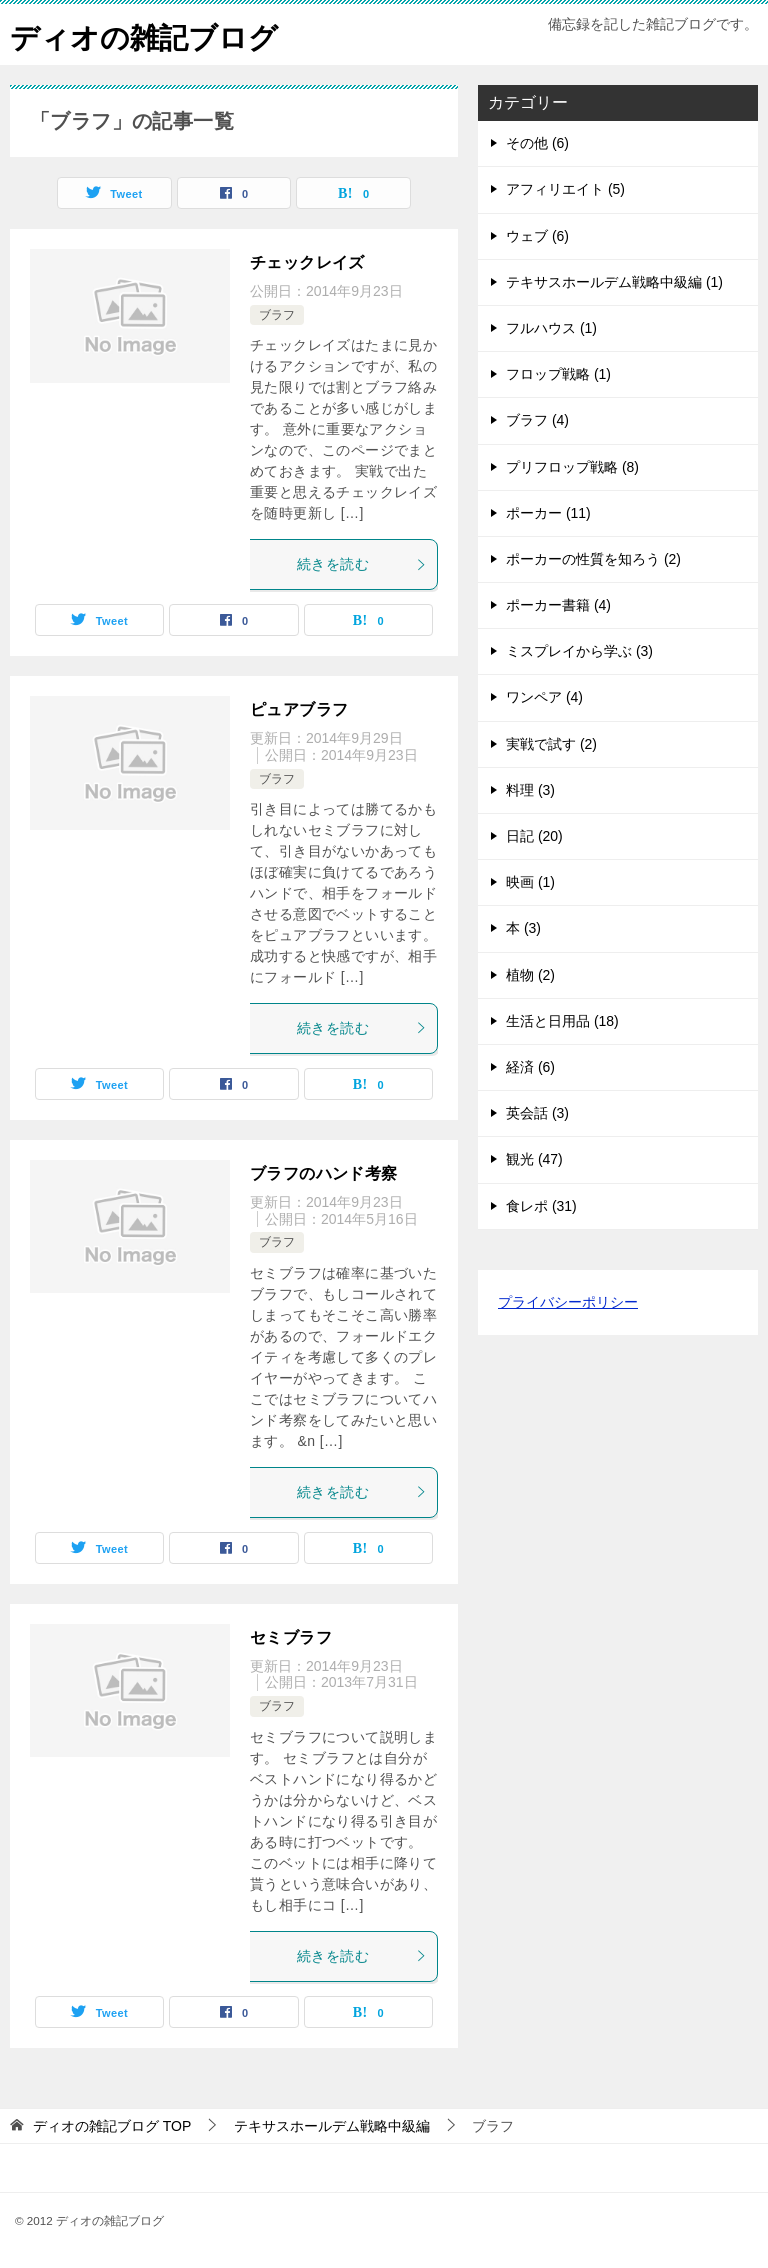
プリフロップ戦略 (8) (572, 466)
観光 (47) (534, 1159)
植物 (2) (530, 974)
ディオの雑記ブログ (148, 34)
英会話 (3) (537, 1113)
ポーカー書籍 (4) (558, 605)
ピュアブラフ (299, 709)
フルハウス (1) (551, 328)
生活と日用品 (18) (562, 1021)
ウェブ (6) (537, 235)
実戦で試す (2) (551, 743)
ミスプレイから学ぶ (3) (579, 651)
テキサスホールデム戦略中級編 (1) (614, 282)
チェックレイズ (307, 262)
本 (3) (523, 928)
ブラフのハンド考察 (324, 1173)
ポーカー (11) (548, 513)
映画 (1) (530, 882)
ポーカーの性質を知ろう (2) (593, 559)
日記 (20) (534, 836)
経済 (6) (530, 1067)
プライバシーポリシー (568, 1302)
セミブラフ (291, 1637)
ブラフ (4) (537, 420)
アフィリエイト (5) (565, 189)
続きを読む (362, 564)
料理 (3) (530, 790)
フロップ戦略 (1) (558, 374)
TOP (112, 2125)
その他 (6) (537, 143)
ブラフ (277, 315)
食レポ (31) (541, 1205)
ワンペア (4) (544, 697)
